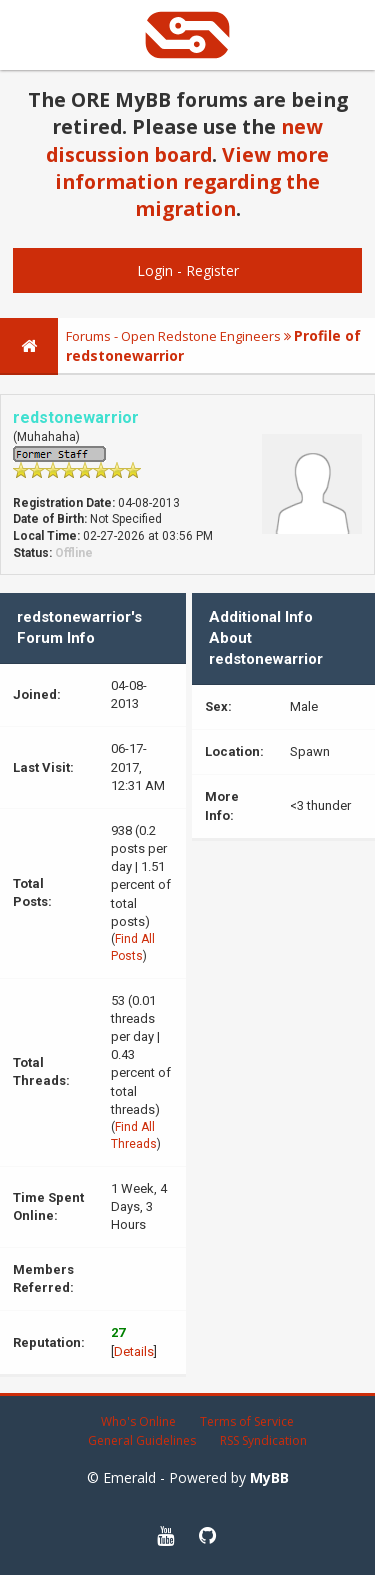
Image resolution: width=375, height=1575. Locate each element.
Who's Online (138, 1421)
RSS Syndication (263, 1440)
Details (134, 1351)
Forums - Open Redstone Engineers (173, 336)
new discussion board (184, 140)
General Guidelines (142, 1440)
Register (212, 270)
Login (155, 270)
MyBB (269, 1477)
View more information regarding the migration (192, 182)
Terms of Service (247, 1421)
